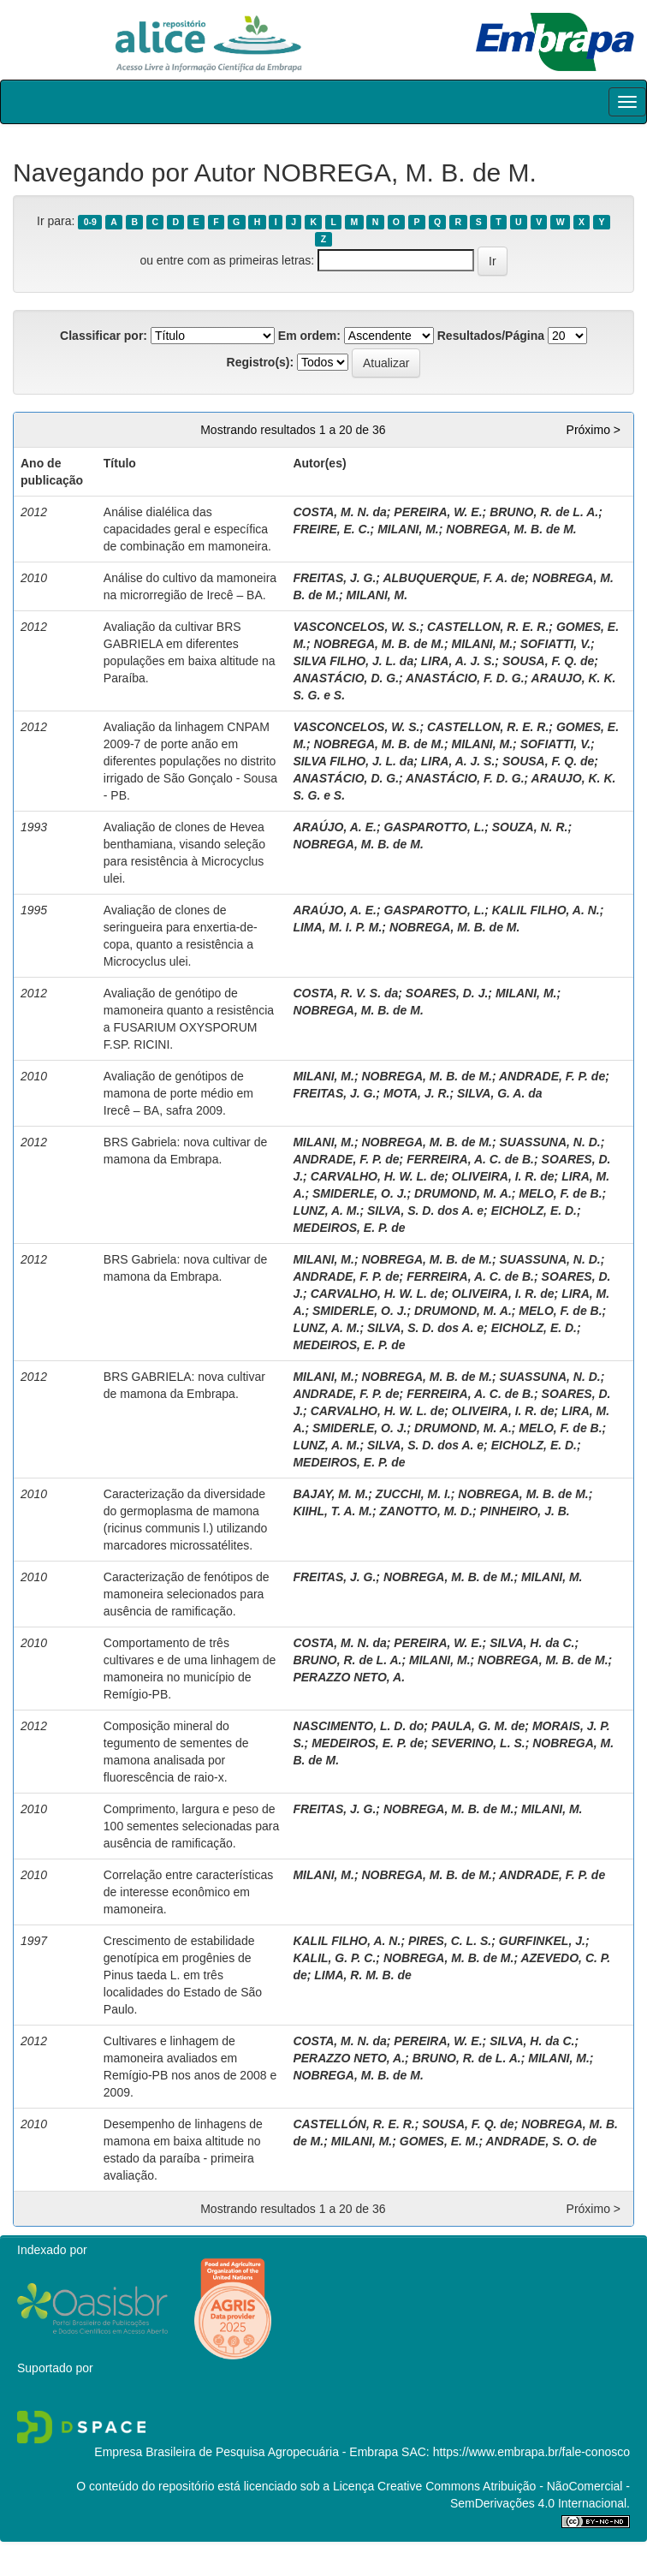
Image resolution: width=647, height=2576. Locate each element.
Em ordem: (309, 335)
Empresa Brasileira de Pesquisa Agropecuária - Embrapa (246, 2452)
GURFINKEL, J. (542, 1941)
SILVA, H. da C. (532, 1643)
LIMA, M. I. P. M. (337, 927)
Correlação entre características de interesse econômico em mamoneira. (188, 1892)
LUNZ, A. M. (326, 1210)
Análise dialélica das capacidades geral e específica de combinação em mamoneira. (187, 529)
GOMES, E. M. (439, 2141)
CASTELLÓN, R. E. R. (353, 2124)
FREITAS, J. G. (334, 578)
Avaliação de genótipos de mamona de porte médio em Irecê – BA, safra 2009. (178, 1093)
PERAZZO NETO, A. (349, 1677)
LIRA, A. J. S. (458, 661)
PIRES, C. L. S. (449, 1941)
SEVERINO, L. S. (478, 1743)
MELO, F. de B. (560, 1193)
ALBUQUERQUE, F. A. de (454, 578)
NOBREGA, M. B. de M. (511, 529)
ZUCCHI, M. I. (413, 1494)
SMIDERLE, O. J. (359, 1193)
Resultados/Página (490, 335)
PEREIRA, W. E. (438, 512)
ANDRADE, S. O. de (541, 2141)
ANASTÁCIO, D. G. (346, 678)
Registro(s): (260, 362)
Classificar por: (103, 335)
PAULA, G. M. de (478, 1726)
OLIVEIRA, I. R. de (503, 1176)
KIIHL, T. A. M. (332, 1511)
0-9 (90, 222)
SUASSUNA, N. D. (550, 1142)
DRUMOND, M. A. (463, 1193)
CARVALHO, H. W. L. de (378, 1176)
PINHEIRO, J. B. (525, 1511)
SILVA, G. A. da (500, 1093)
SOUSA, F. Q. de (548, 661)
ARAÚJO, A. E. (335, 827)
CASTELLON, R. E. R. (488, 627)
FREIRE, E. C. (331, 529)
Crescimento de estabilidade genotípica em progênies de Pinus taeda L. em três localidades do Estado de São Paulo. (183, 1975)
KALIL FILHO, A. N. (546, 910)
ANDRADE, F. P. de (552, 1076)
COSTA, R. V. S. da (345, 993)
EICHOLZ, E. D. (534, 1210)
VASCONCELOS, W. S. (356, 627)
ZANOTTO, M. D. (425, 1511)
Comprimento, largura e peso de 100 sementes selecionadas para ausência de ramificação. (191, 1826)
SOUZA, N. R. (530, 827)
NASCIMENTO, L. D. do (358, 1726)
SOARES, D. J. (447, 993)
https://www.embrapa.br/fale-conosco (531, 2452)
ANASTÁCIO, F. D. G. (465, 678)
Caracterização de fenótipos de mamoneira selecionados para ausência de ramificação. (187, 1594)
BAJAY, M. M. (330, 1494)
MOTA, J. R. (416, 1093)
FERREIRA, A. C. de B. (470, 1159)
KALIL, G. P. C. (334, 1958)
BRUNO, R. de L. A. (544, 512)
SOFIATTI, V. (555, 644)
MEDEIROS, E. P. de (349, 1227)
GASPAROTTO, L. (433, 827)
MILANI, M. (408, 529)
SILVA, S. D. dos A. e (425, 1210)
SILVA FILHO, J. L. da (353, 661)
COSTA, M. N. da (339, 512)
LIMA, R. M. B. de (363, 1975)
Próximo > (593, 430)
